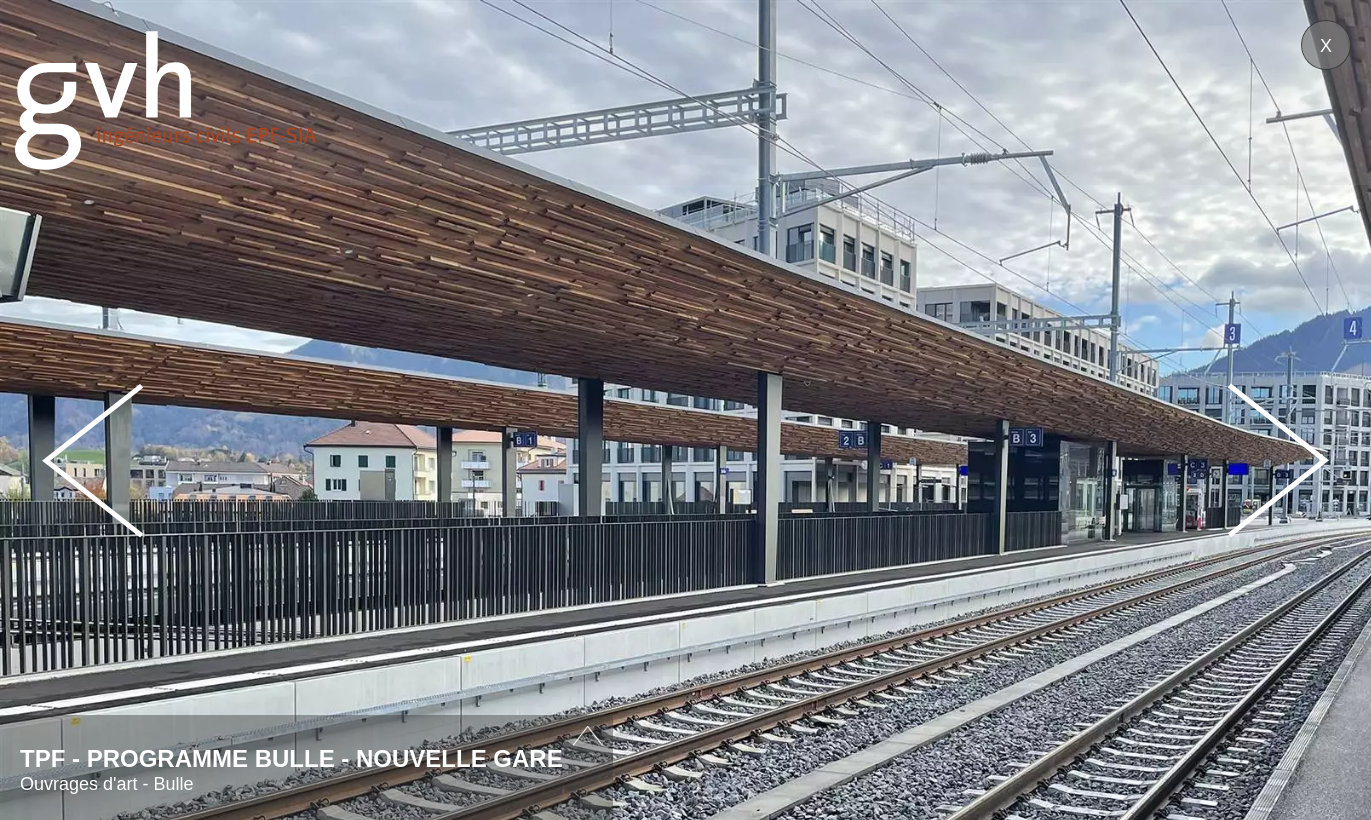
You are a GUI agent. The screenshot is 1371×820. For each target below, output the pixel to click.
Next (1278, 460)
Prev (93, 460)
